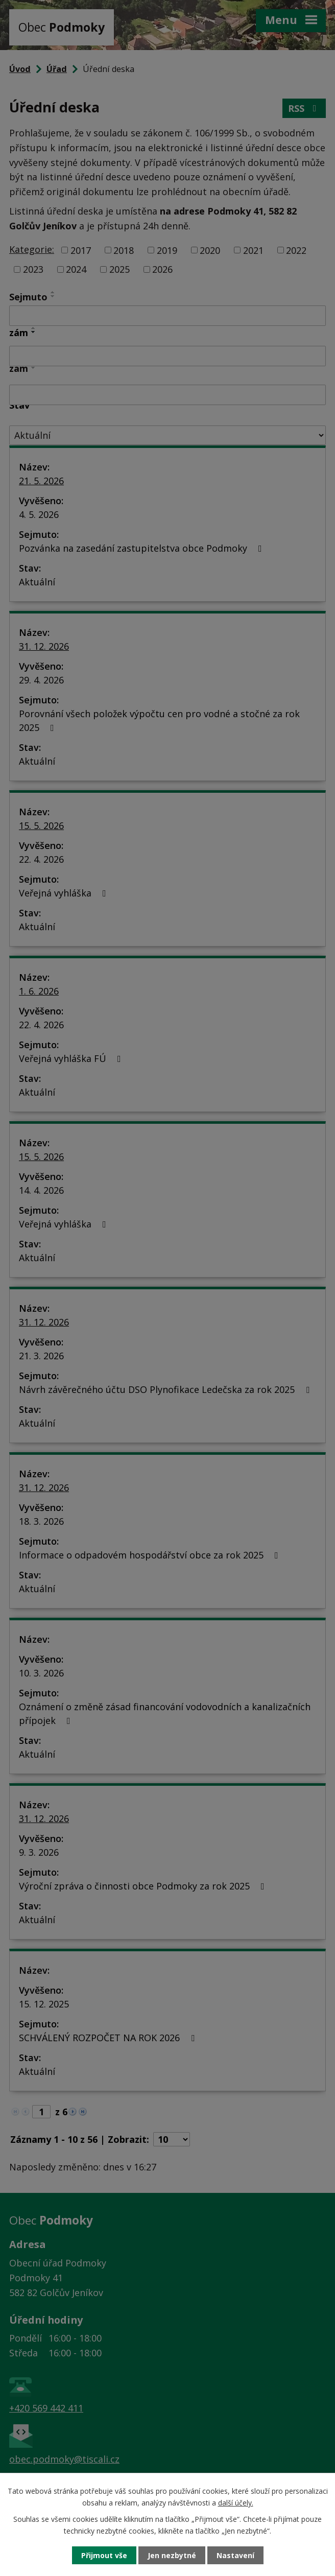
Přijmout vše (104, 2555)
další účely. (235, 2502)
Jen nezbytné (172, 2555)
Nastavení (235, 2555)
